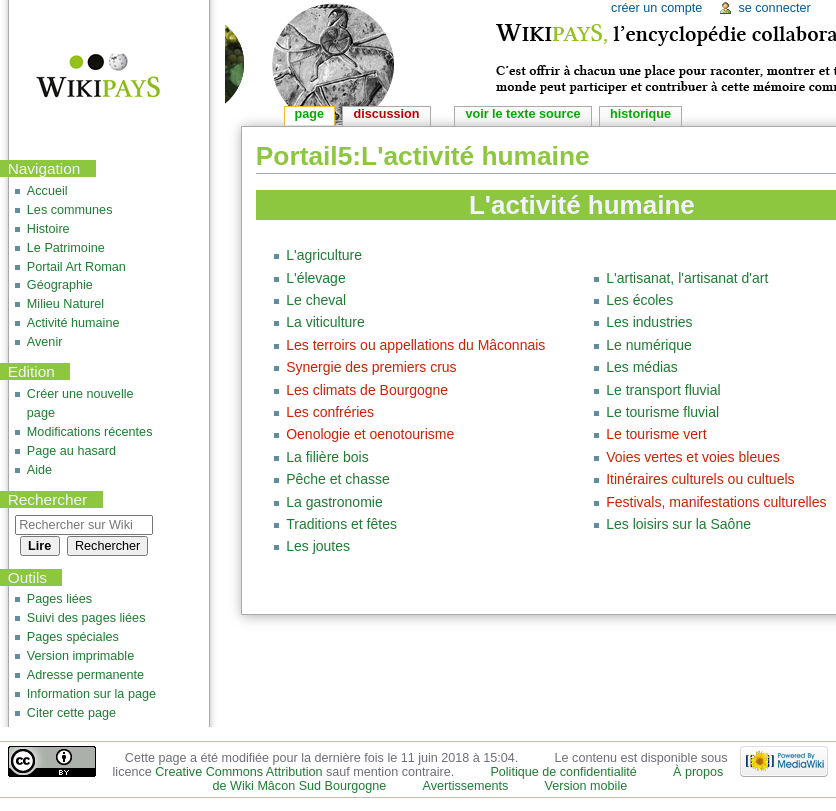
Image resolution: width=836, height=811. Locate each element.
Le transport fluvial (663, 390)
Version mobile (586, 786)
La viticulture (325, 322)
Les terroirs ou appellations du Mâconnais (415, 345)
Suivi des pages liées (86, 618)
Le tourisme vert (656, 434)
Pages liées (59, 599)
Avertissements (465, 786)
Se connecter (774, 8)
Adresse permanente (85, 675)
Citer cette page (71, 713)
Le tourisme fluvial (662, 412)
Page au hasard (71, 451)
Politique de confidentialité (563, 772)
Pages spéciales (73, 637)
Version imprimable (80, 656)
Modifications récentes (90, 432)
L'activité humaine (582, 205)
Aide (39, 470)
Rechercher (48, 499)
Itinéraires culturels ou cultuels (700, 479)
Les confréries (330, 412)
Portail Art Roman (76, 267)
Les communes (70, 210)
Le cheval (316, 300)
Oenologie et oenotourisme (370, 434)
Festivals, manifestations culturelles (716, 502)
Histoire (48, 229)
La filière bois (327, 457)
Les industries (649, 322)
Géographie (60, 285)
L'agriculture (324, 255)
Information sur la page (91, 694)
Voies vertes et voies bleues (693, 457)
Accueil (47, 191)
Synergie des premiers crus (371, 367)
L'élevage (316, 278)
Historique (640, 114)
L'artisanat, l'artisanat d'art (687, 278)
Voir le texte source (522, 114)
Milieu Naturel (65, 304)
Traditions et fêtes (341, 524)
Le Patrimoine (66, 248)
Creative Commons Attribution (238, 772)
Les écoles (639, 300)
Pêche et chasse (338, 479)
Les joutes (318, 546)
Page (309, 114)
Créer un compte (656, 8)
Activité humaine (73, 323)
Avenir (45, 342)
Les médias (642, 367)
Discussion (387, 114)
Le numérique (649, 345)
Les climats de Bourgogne (367, 390)
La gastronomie (334, 502)
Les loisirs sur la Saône (678, 524)
